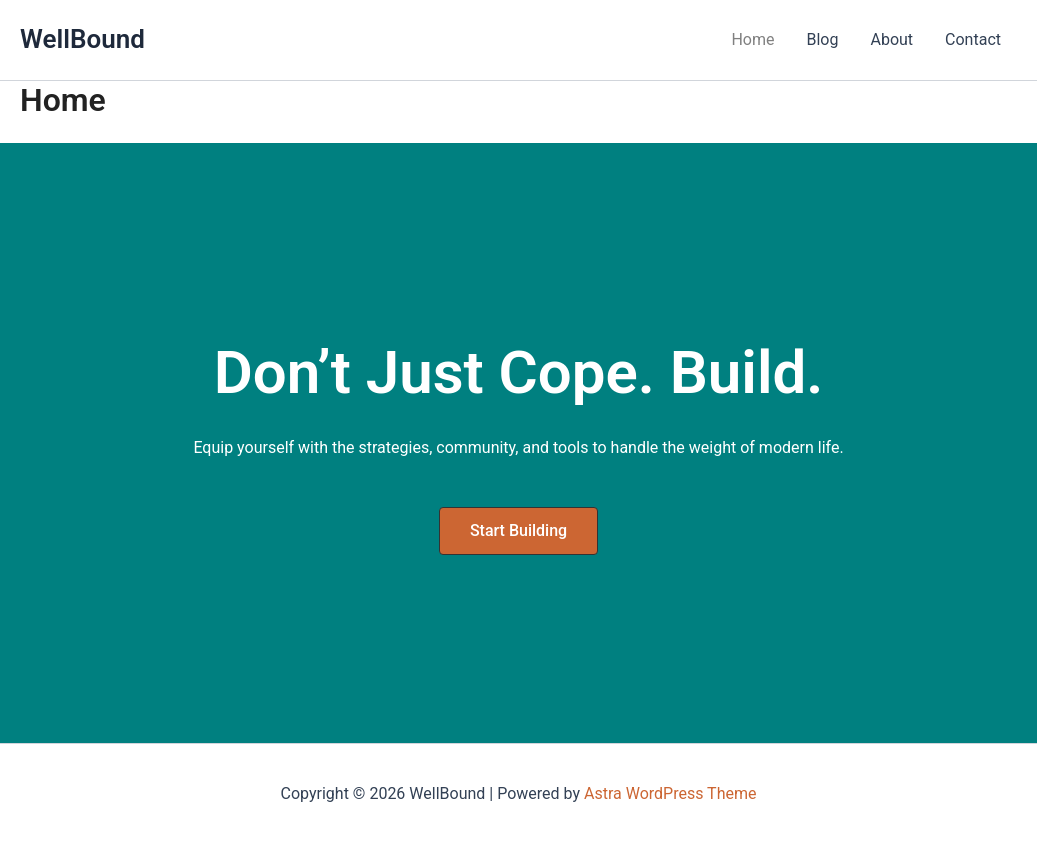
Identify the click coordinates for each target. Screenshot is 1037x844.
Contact (973, 39)
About (891, 39)
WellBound (82, 39)
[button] (518, 531)
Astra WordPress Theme (670, 793)
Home (752, 39)
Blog (823, 39)
